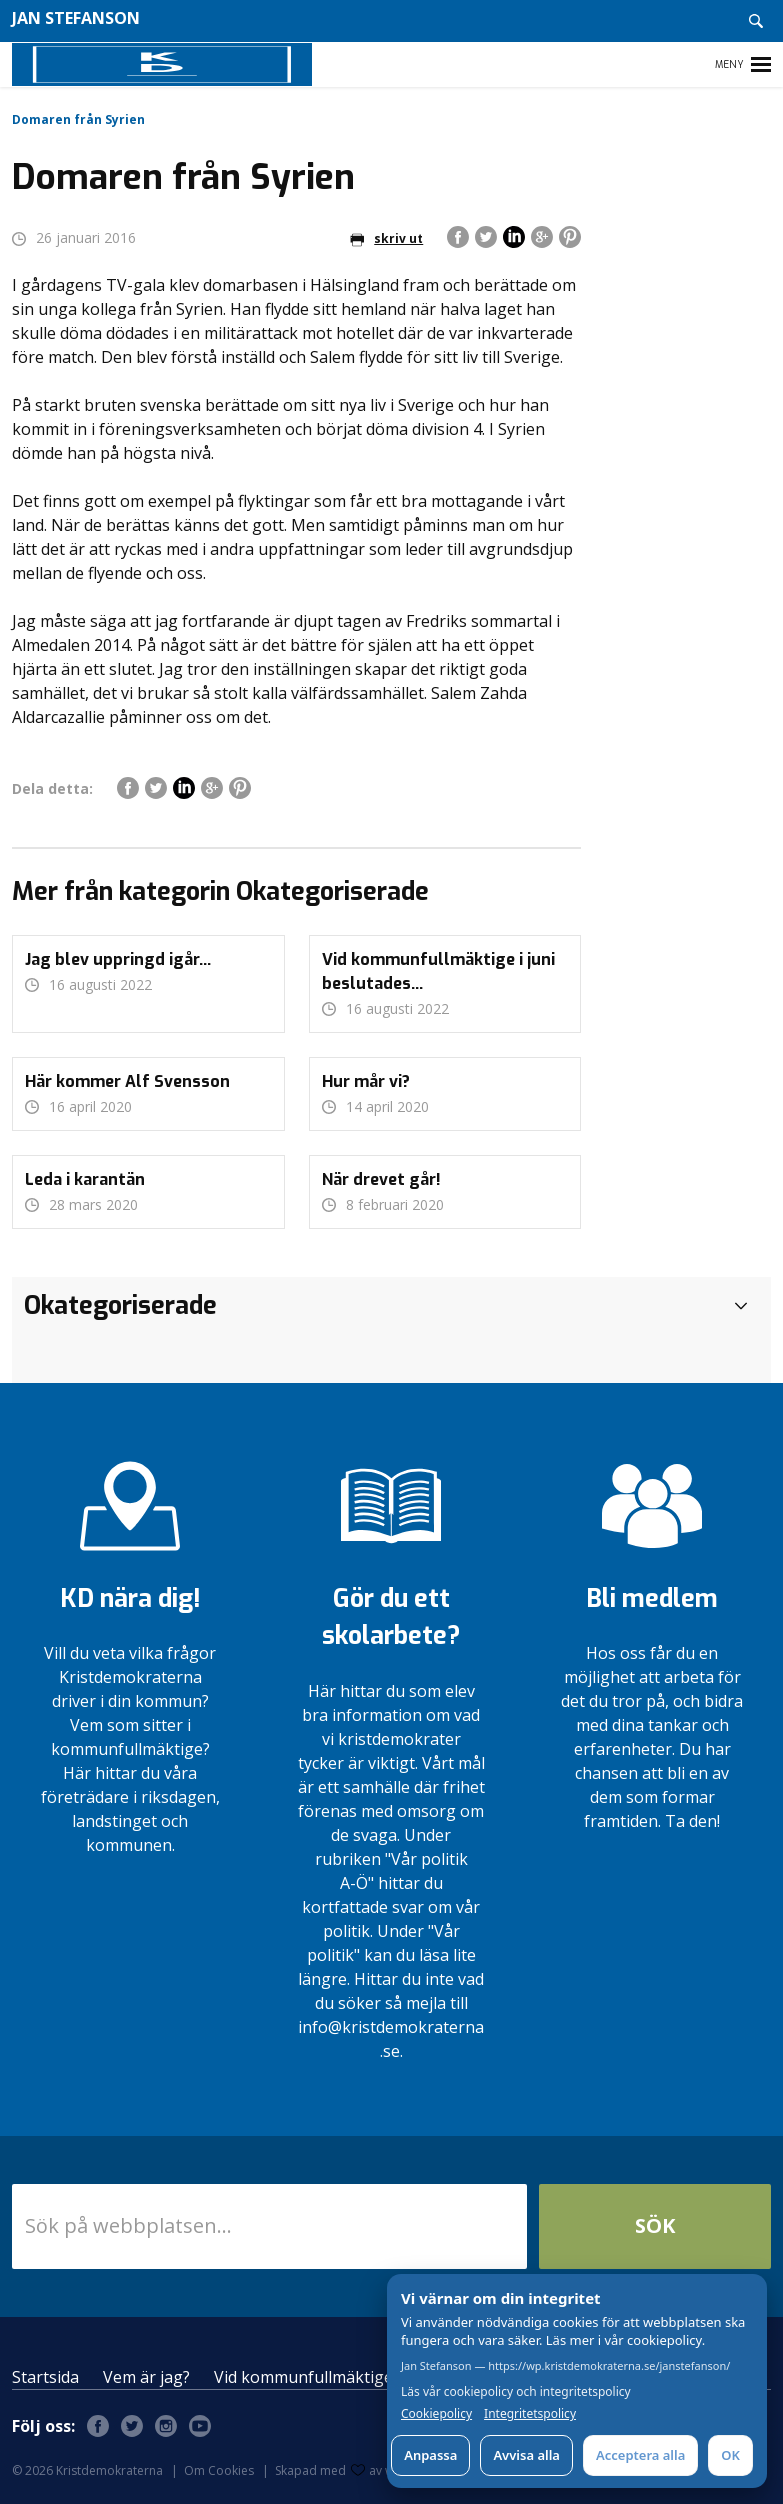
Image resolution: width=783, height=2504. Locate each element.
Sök (655, 2225)
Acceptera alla (640, 2455)
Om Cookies (219, 2470)
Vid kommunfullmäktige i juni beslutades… (372, 2377)
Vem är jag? (146, 2377)
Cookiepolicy (436, 2414)
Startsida (45, 2377)
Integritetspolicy (530, 2414)
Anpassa (430, 2455)
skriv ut (386, 238)
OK (730, 2455)
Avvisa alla (526, 2455)
